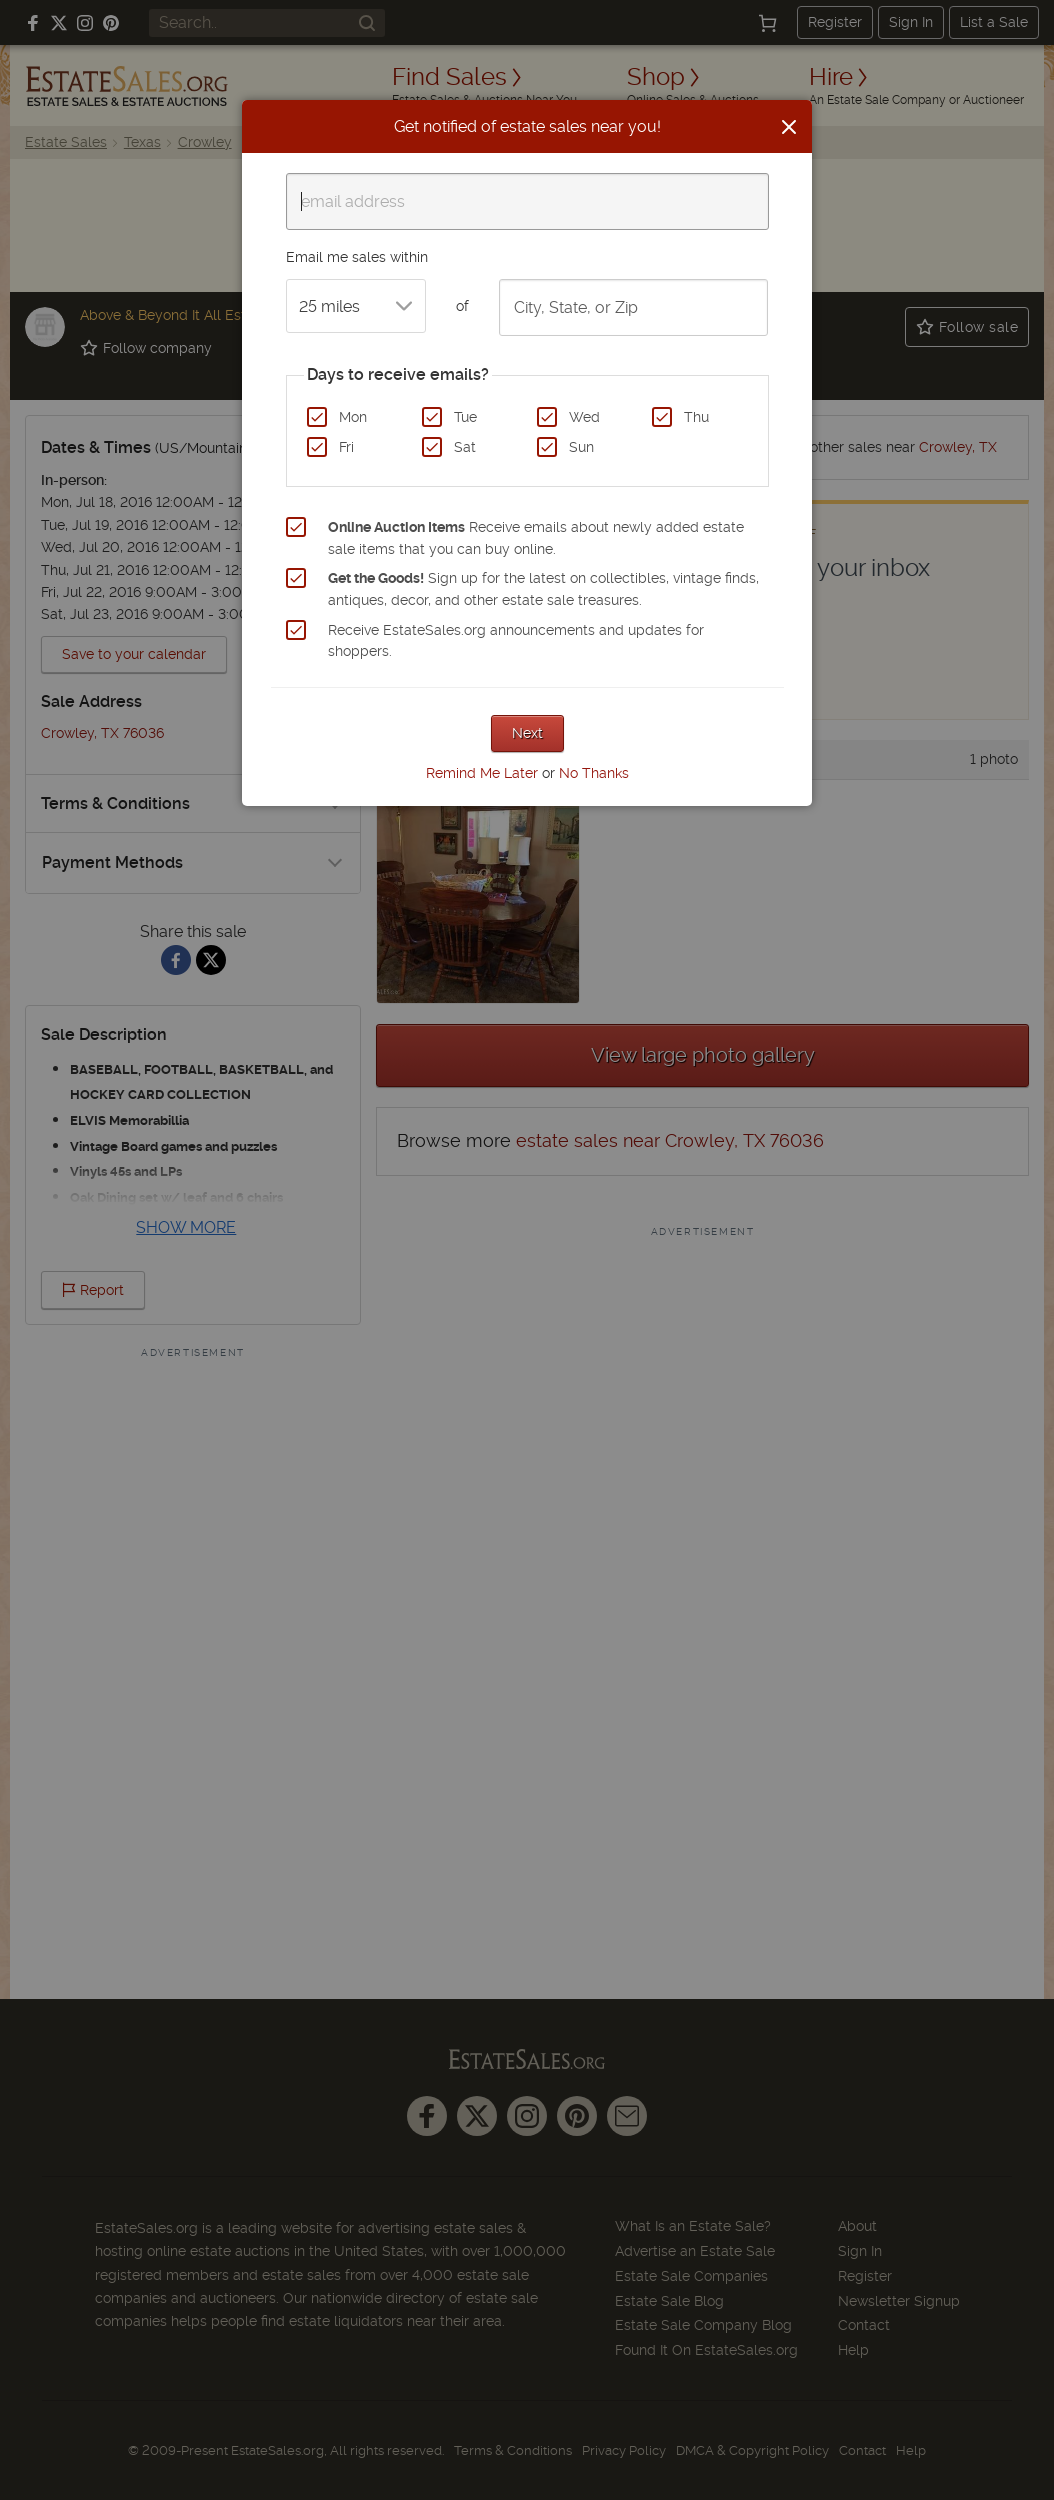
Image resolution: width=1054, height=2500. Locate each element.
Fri (346, 447)
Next (527, 733)
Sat (465, 447)
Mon (353, 417)
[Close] (789, 127)
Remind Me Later (482, 773)
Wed (584, 417)
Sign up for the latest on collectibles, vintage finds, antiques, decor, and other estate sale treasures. (543, 589)
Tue (465, 417)
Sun (581, 447)
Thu (696, 417)
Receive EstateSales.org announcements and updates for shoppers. (516, 641)
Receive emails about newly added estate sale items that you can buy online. (536, 538)
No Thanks (594, 773)
